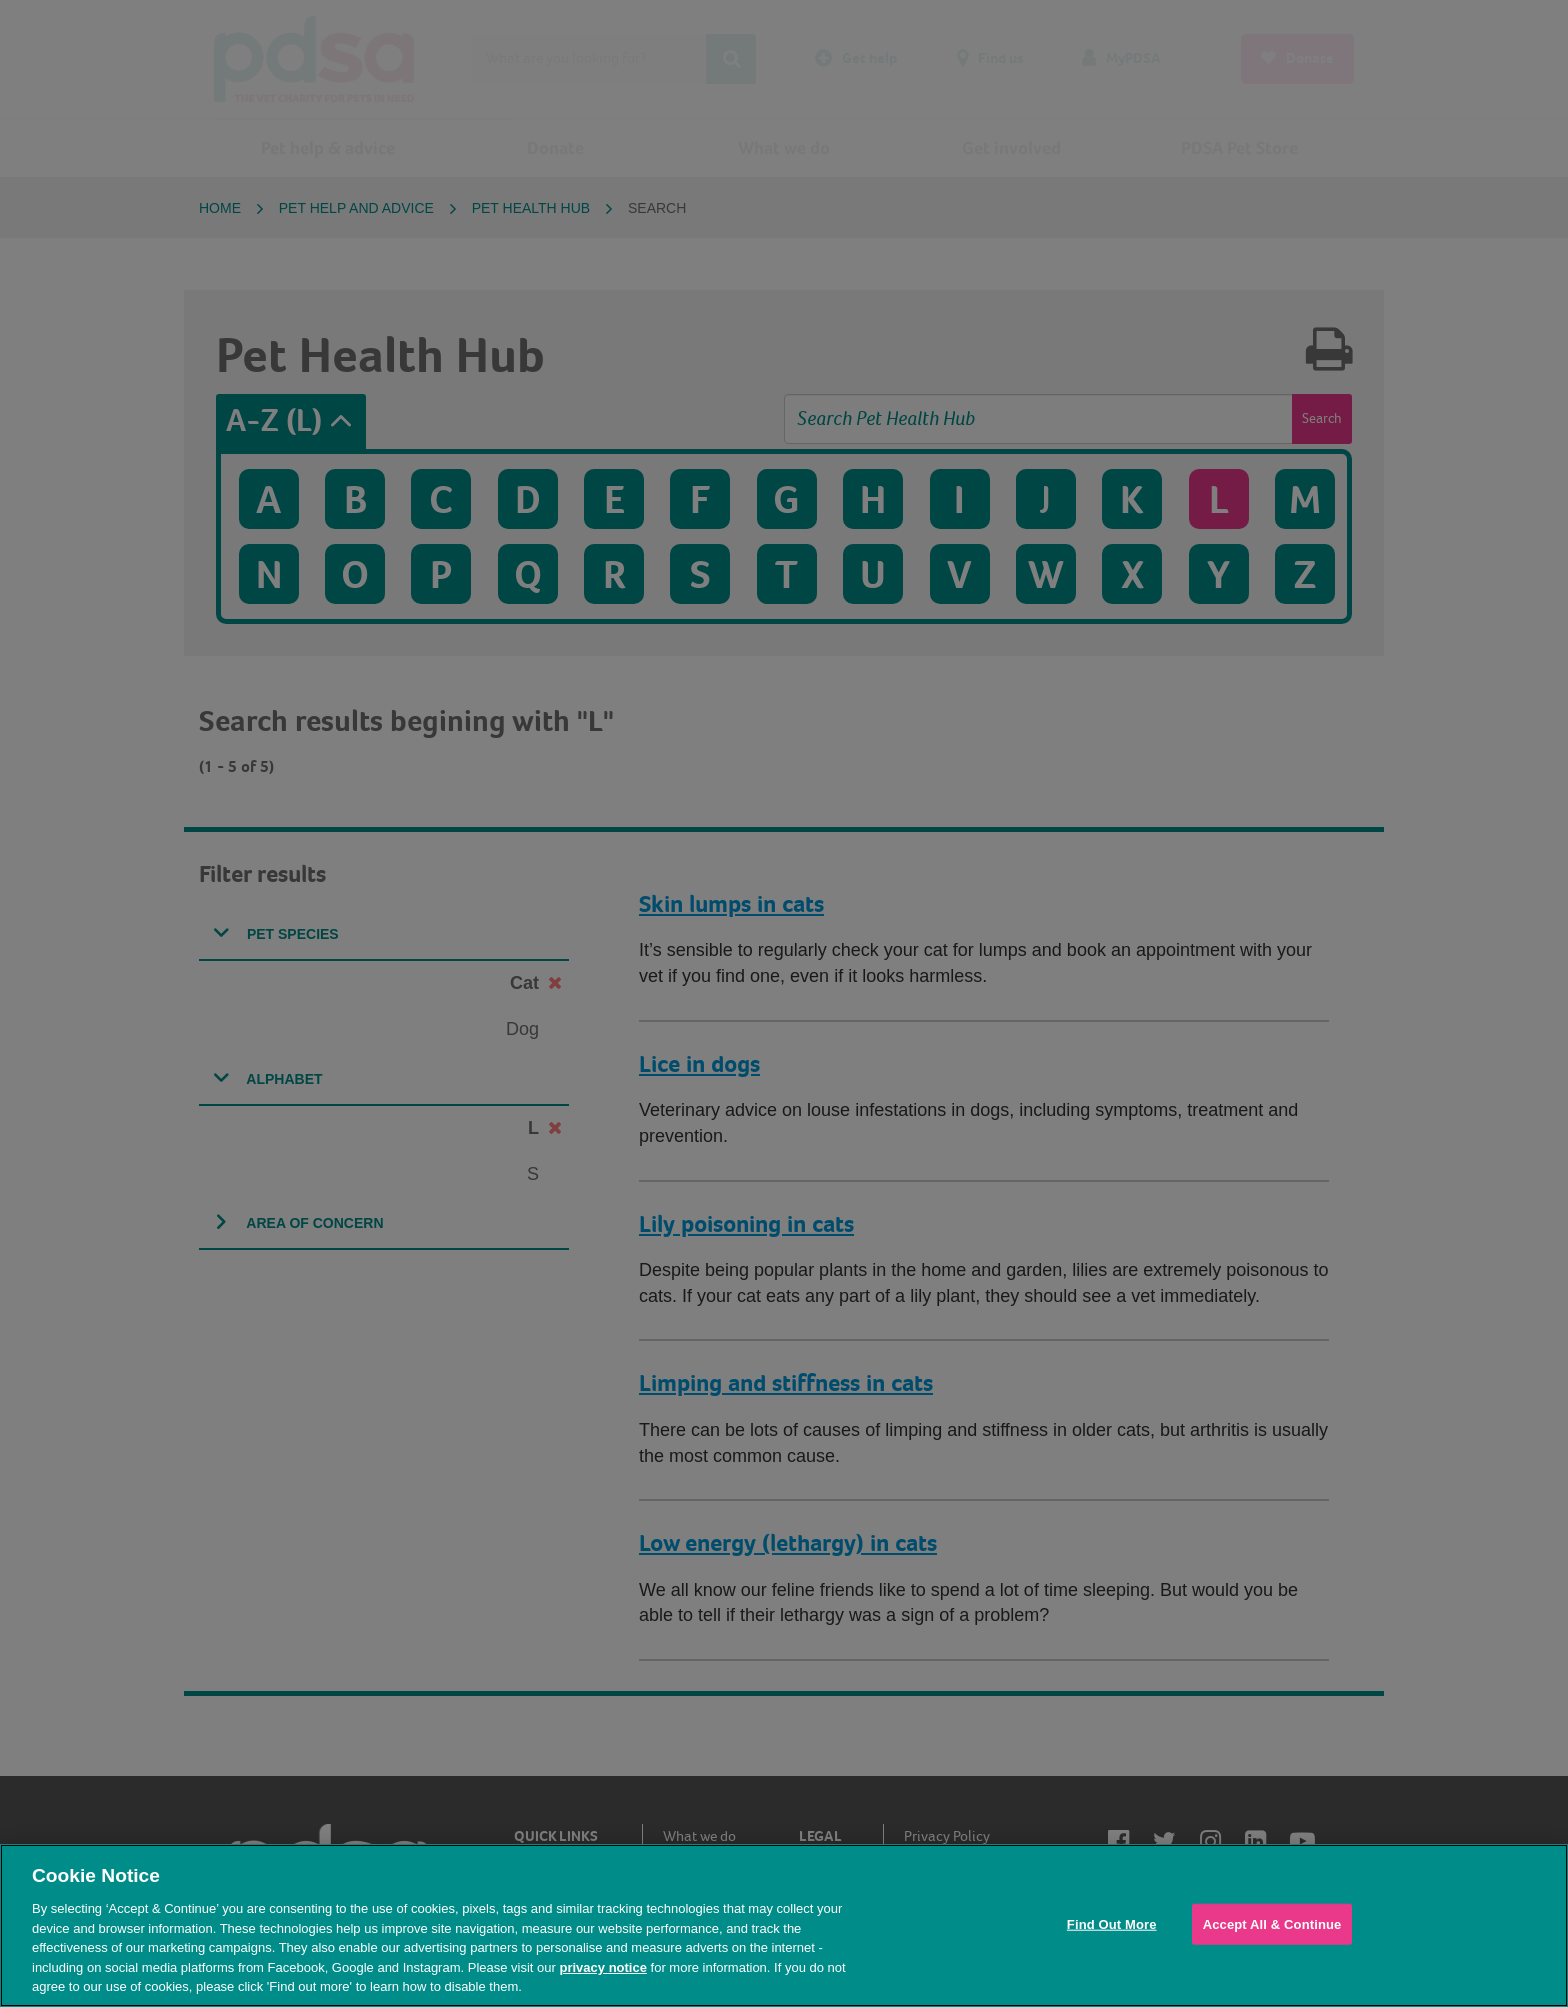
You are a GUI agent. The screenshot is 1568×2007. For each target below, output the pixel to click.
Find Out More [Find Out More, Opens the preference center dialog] (1112, 1923)
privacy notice (602, 1967)
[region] (784, 1925)
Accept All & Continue (1272, 1923)
